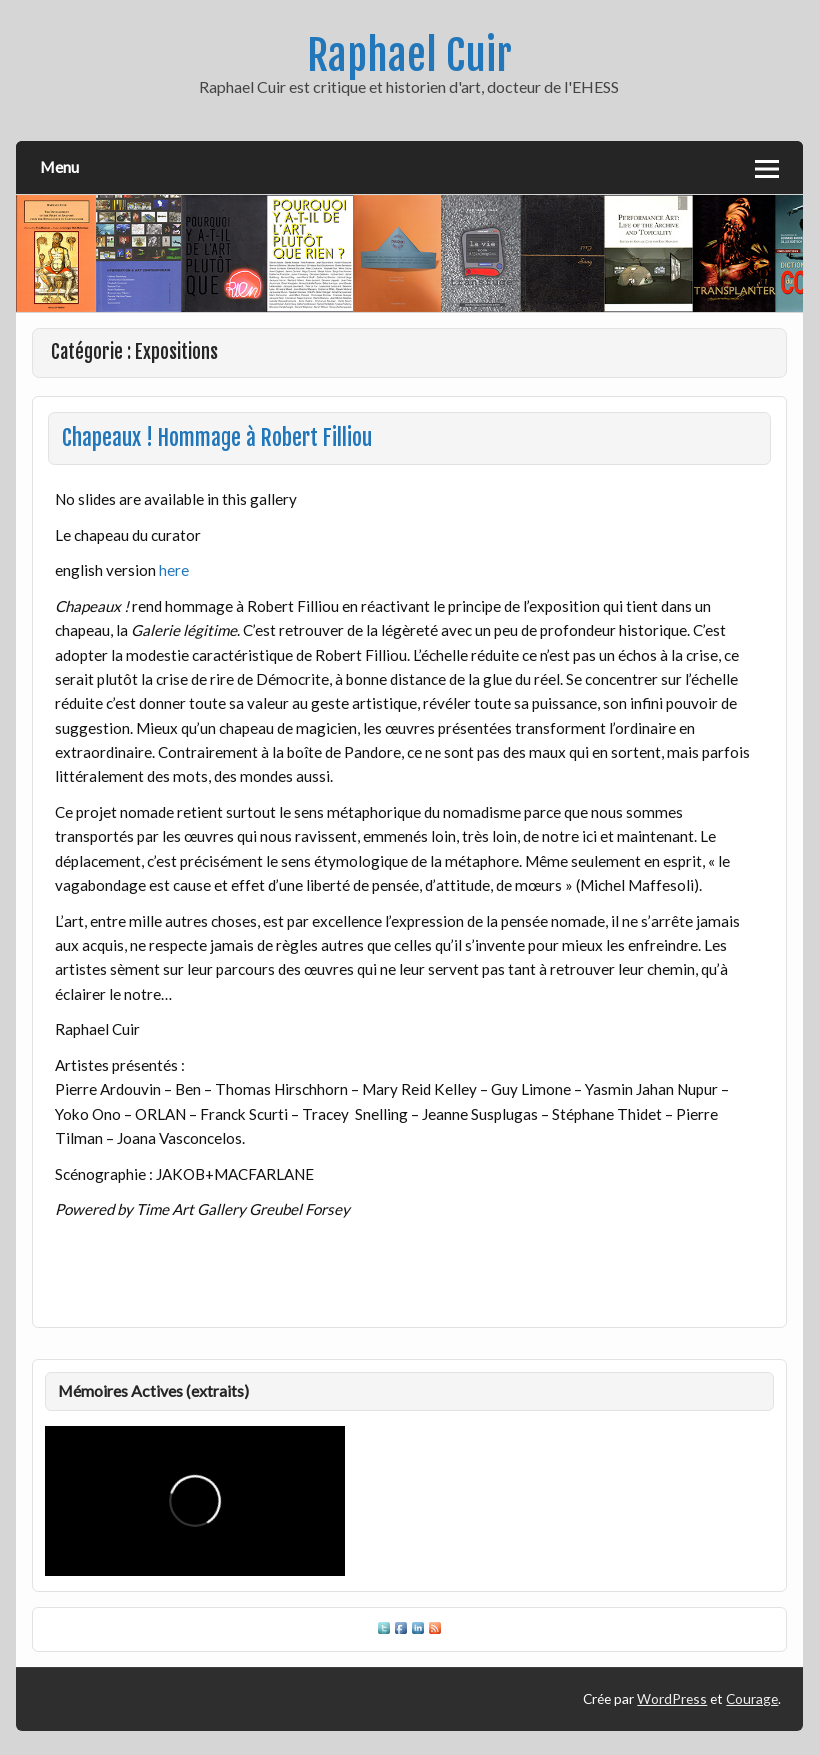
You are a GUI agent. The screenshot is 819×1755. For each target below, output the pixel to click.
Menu (59, 166)
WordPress (672, 1698)
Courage (752, 1698)
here (174, 570)
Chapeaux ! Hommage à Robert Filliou (217, 438)
